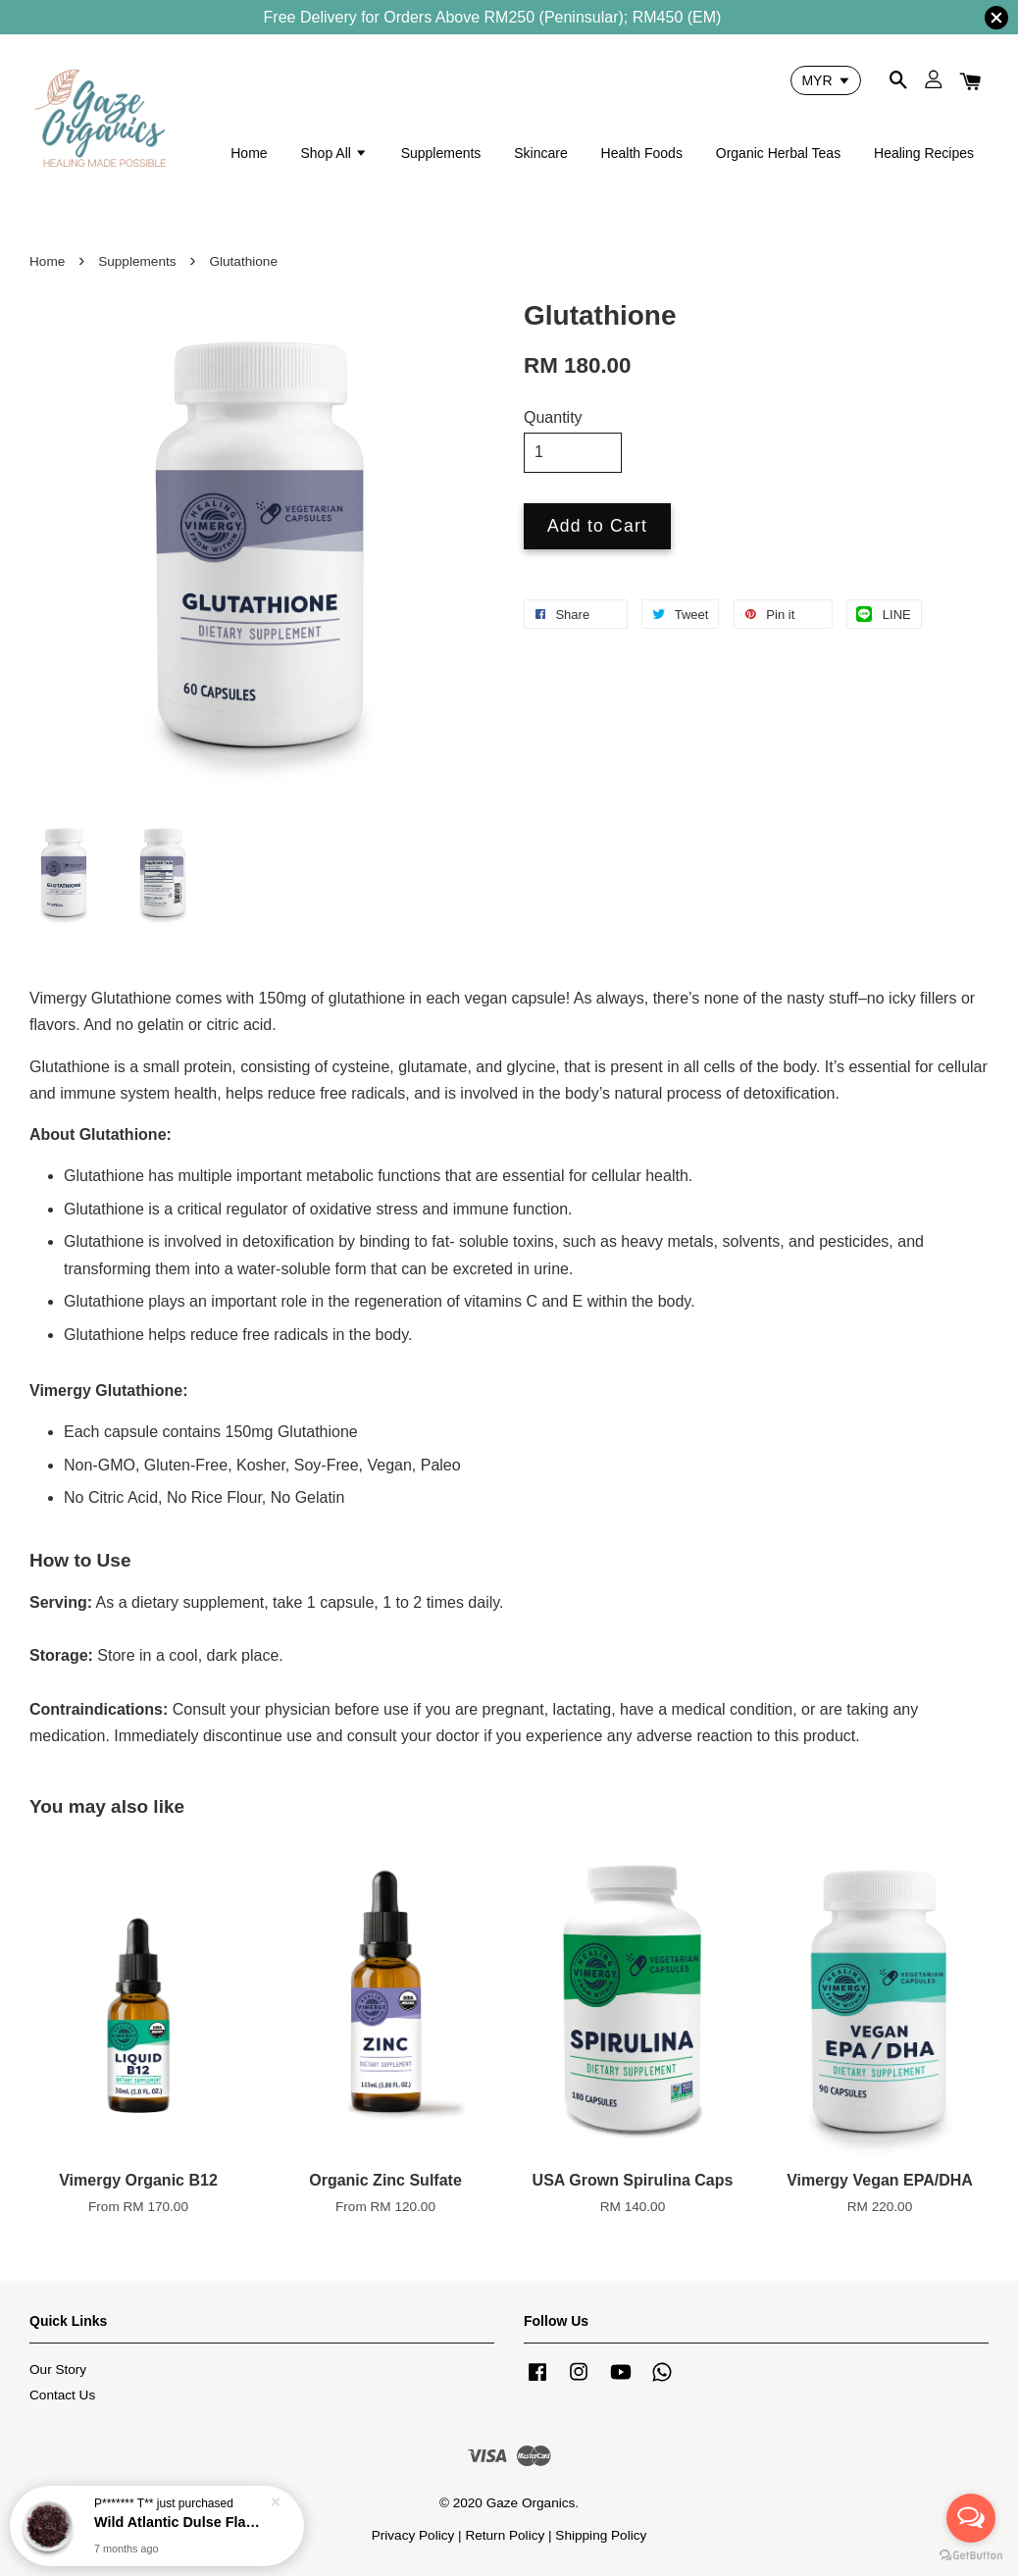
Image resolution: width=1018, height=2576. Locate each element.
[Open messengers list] (970, 2518)
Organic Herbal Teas (778, 153)
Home (248, 153)
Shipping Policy (600, 2535)
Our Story (57, 2369)
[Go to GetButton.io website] (971, 2556)
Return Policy (504, 2535)
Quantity (553, 417)
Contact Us (62, 2395)
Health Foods (642, 153)
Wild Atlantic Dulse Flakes (180, 2524)
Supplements (441, 153)
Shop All (333, 153)
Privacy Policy (413, 2535)
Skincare (540, 153)
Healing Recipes (924, 153)
